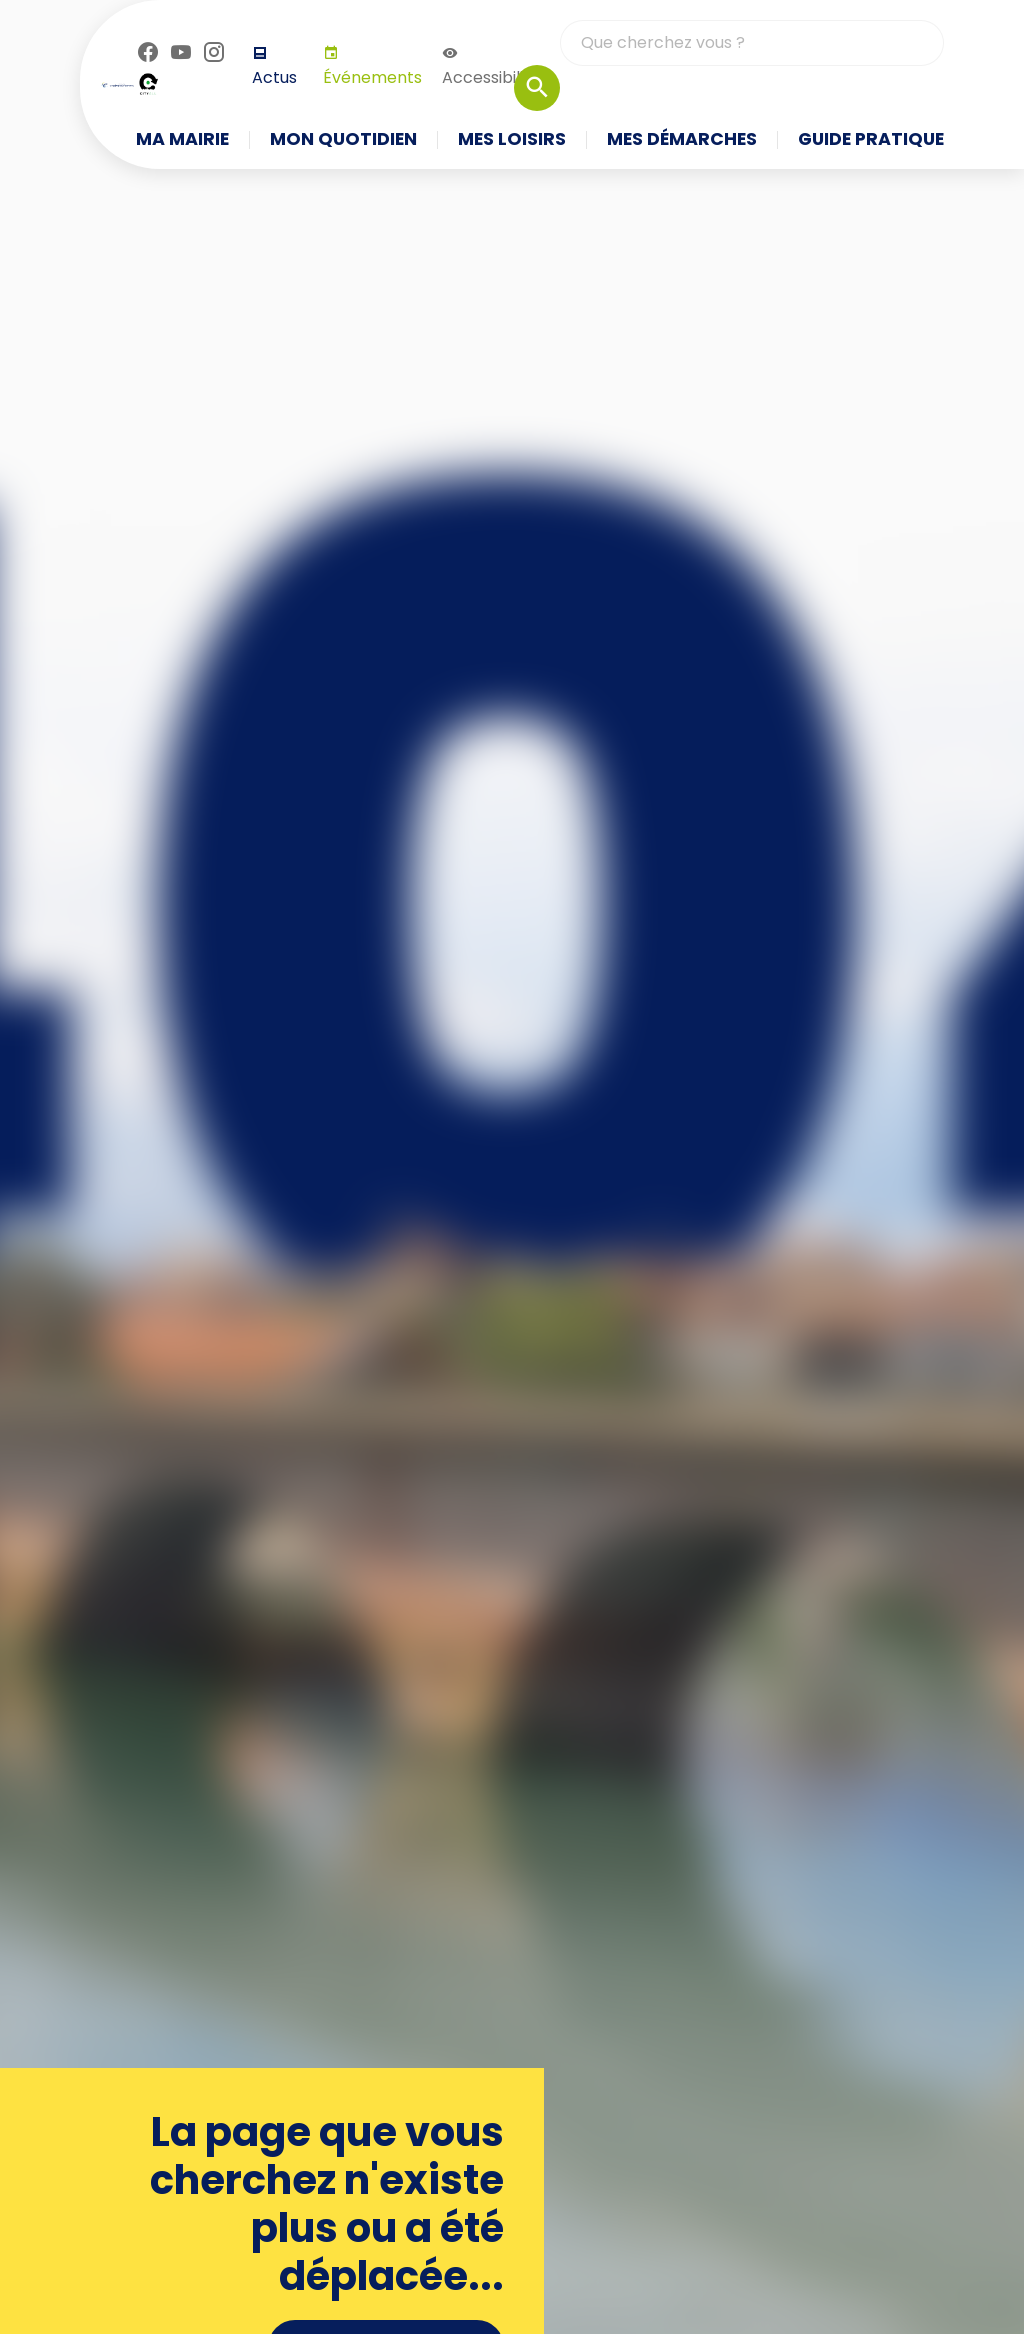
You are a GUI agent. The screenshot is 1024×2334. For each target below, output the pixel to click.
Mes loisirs (512, 140)
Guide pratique (871, 140)
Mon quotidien (343, 140)
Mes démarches (682, 140)
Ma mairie (182, 140)
